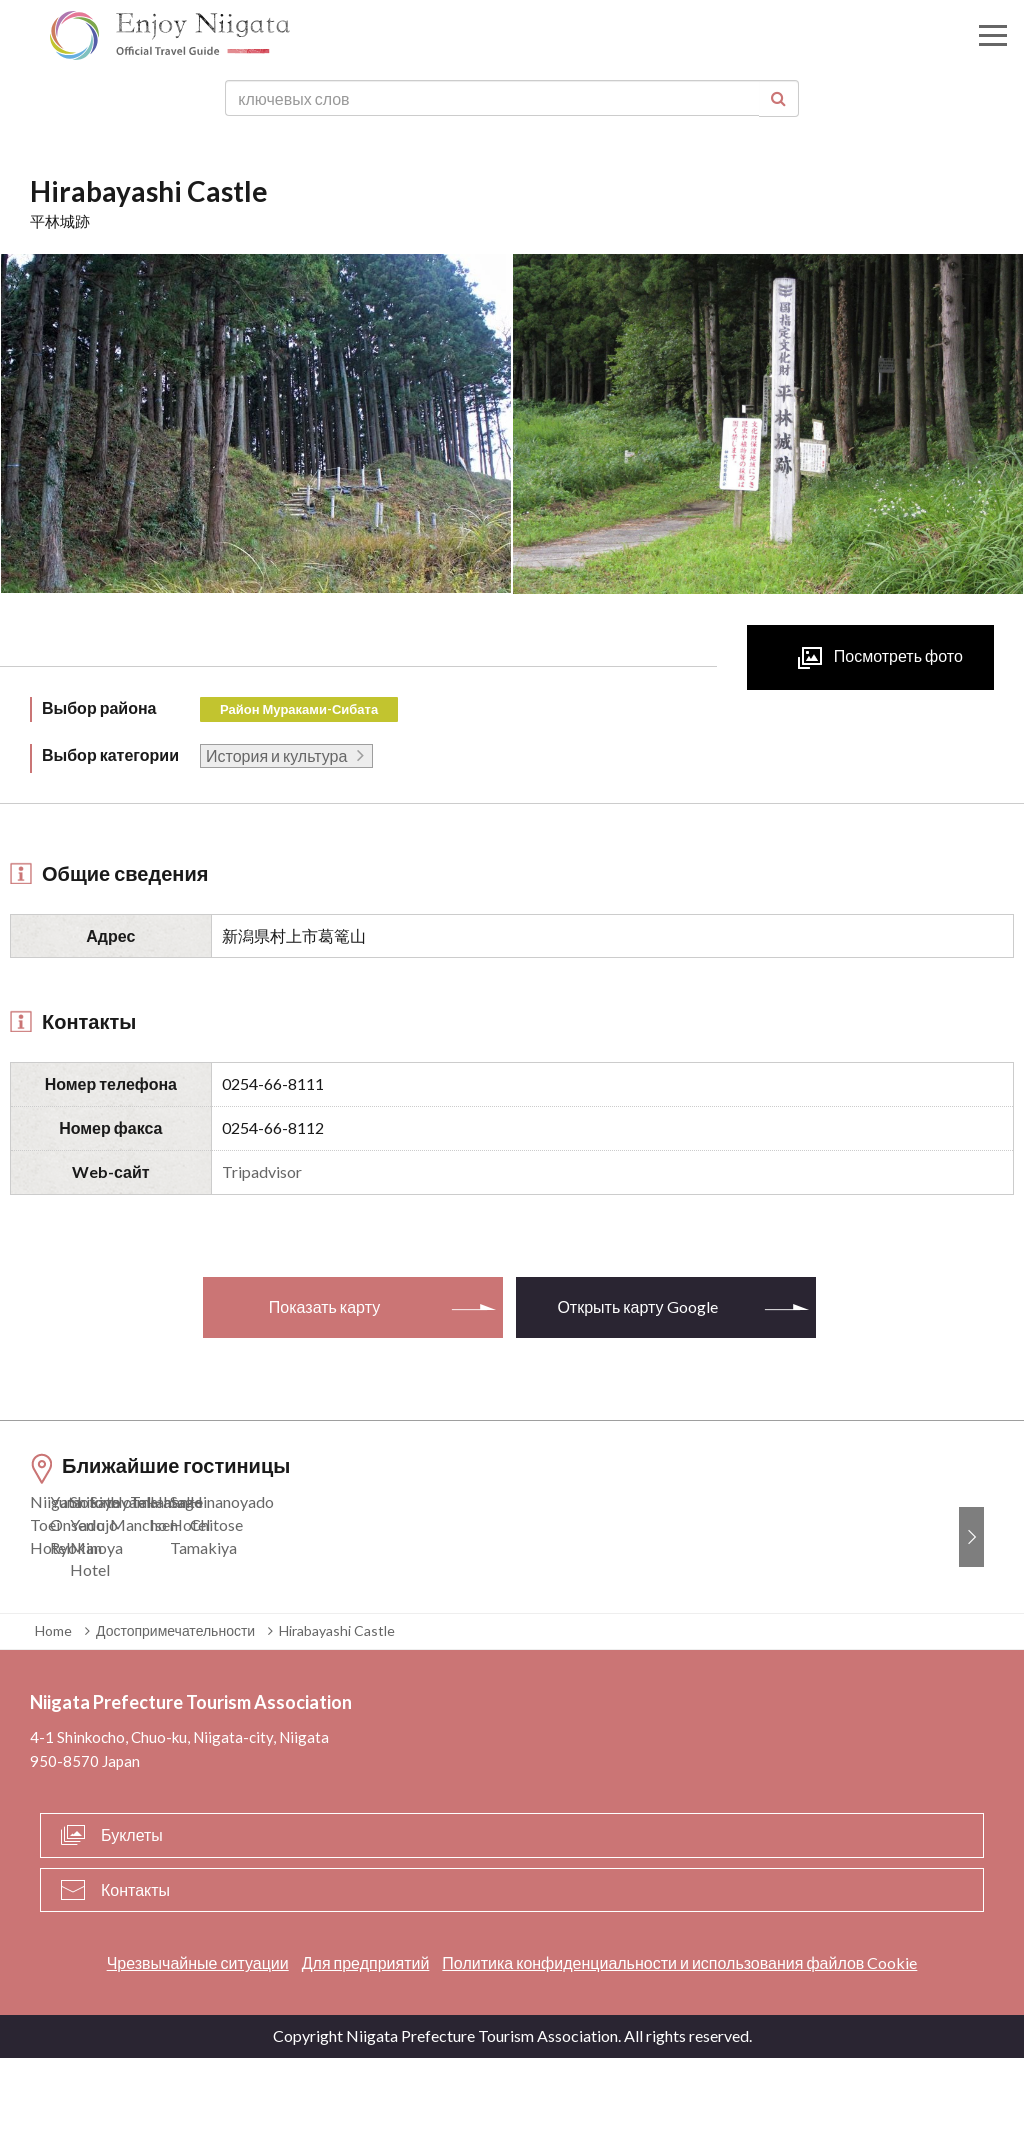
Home (53, 1712)
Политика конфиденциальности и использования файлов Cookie (679, 2045)
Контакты (135, 1971)
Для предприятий (366, 2045)
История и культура (276, 755)
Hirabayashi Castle (337, 1712)
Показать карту (324, 1306)
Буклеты (132, 1916)
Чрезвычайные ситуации (198, 2045)
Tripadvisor (262, 1171)
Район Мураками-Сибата (299, 709)
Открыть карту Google (637, 1306)
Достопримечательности (175, 1712)
